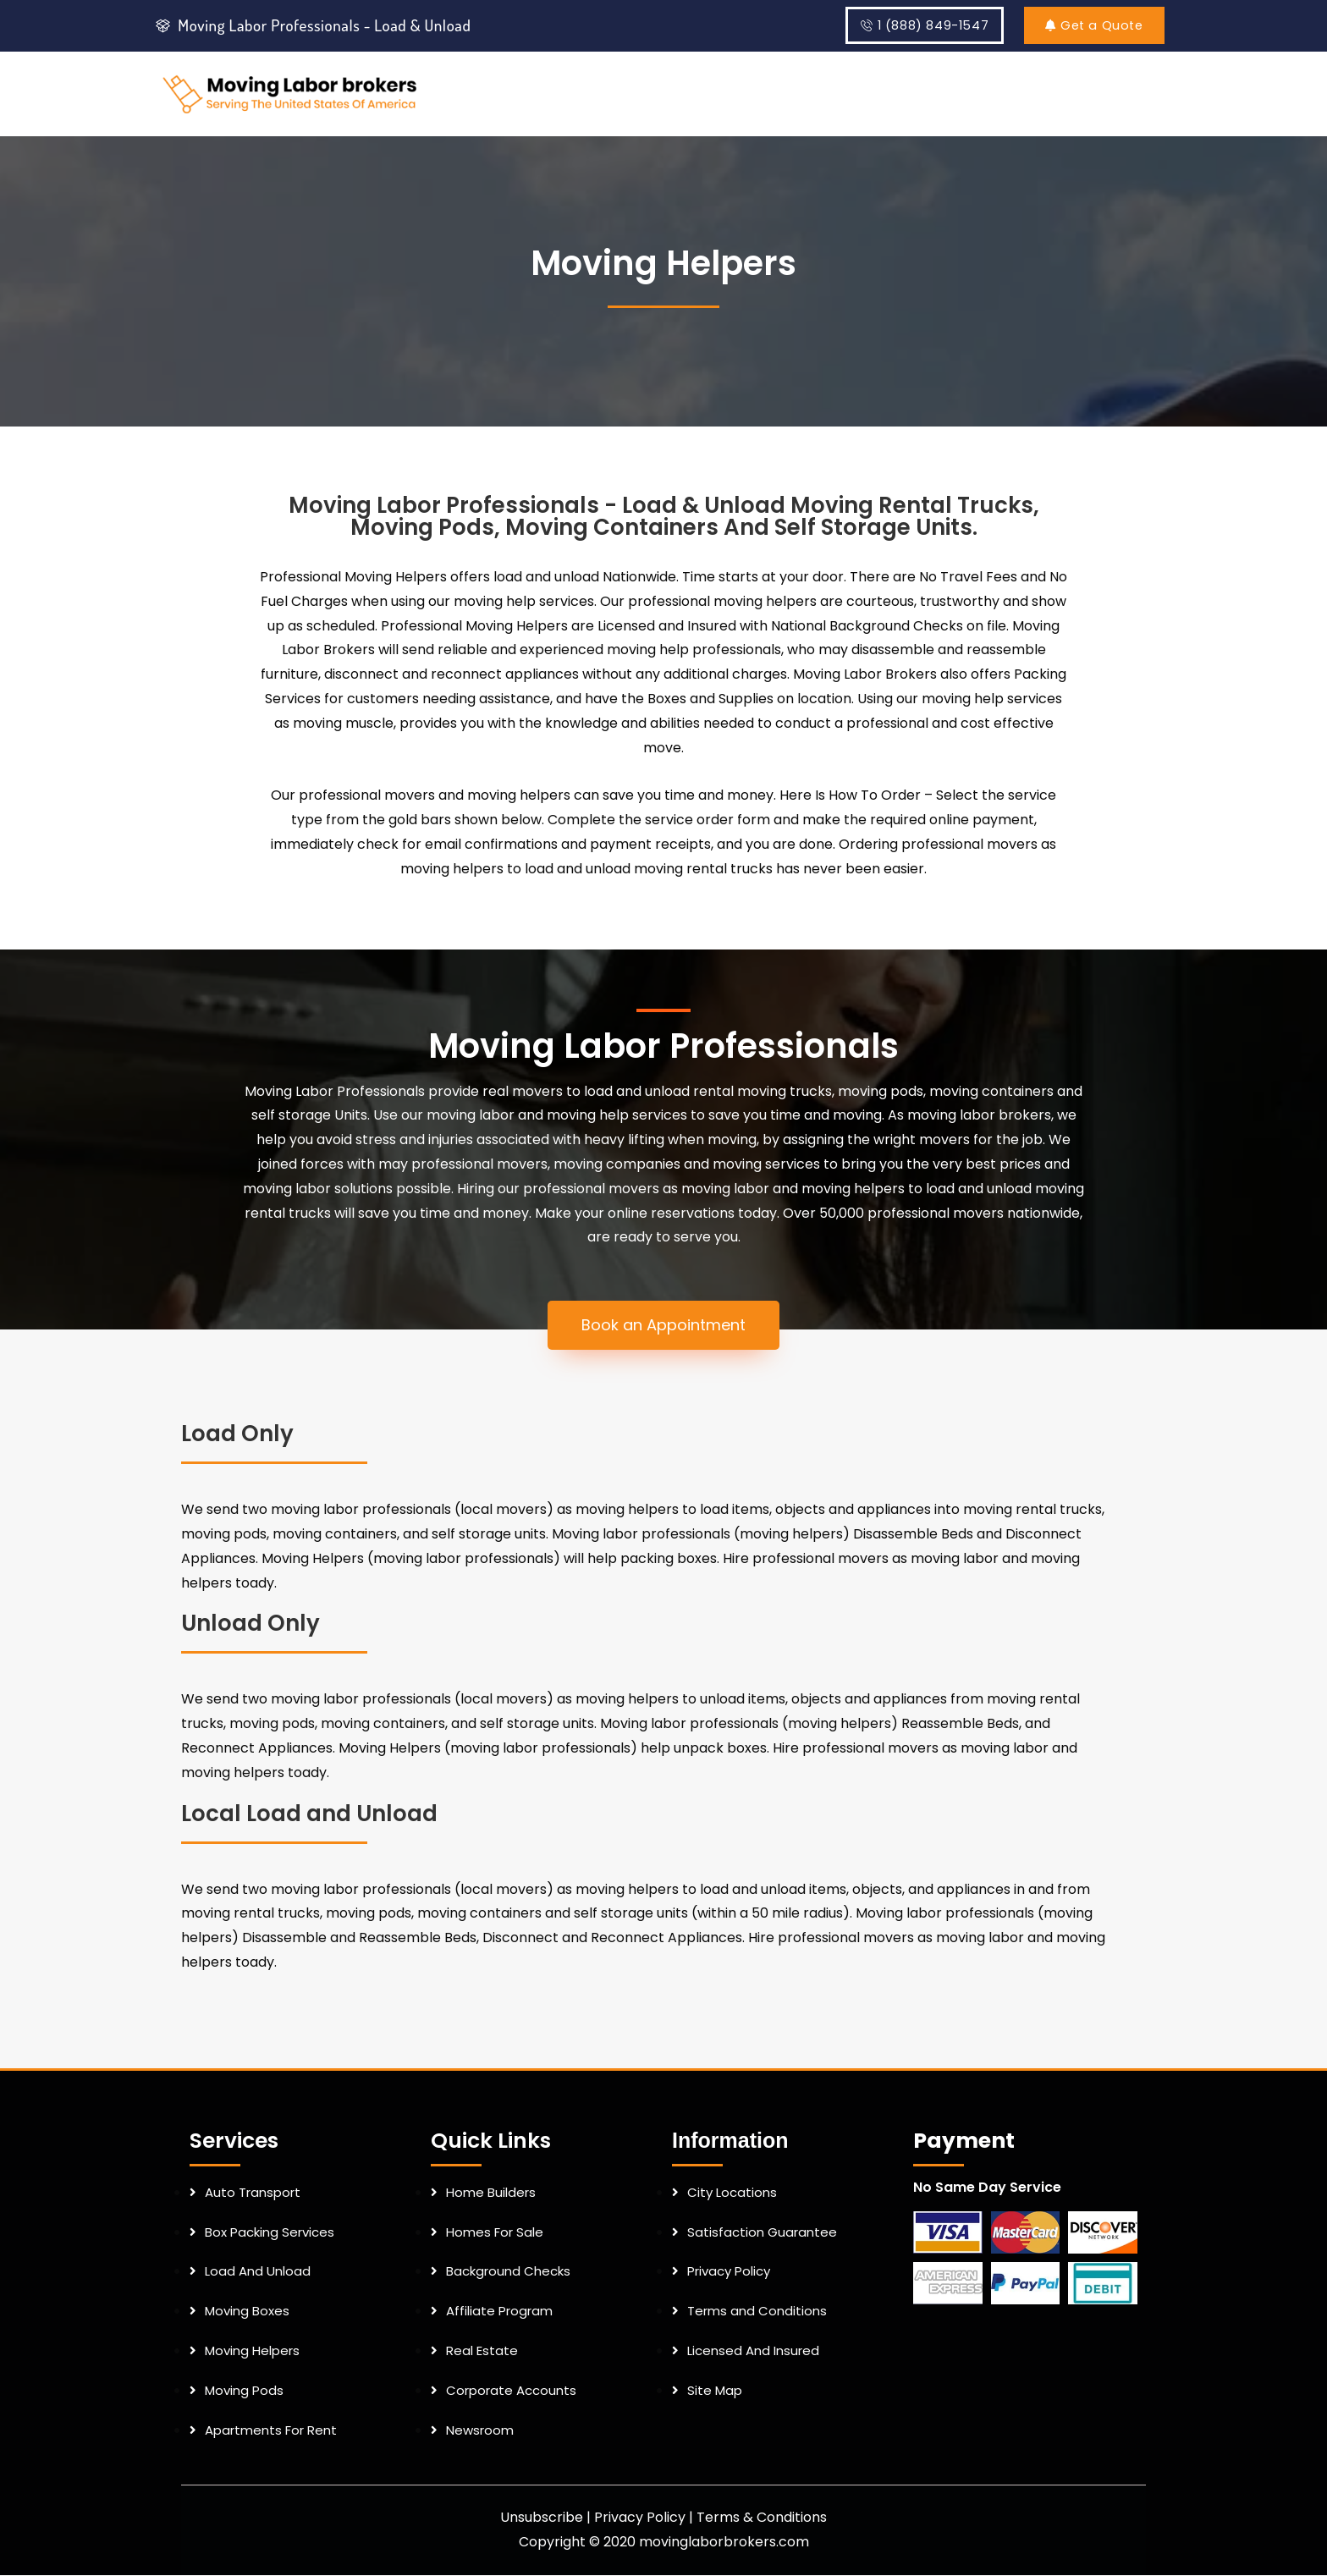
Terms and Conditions (757, 2311)
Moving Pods (244, 2391)
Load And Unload (258, 2272)
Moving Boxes (247, 2311)
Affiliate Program (499, 2311)
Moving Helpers (252, 2351)
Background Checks (508, 2272)
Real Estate (482, 2351)
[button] (663, 1326)
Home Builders (491, 2193)
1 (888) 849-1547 (923, 26)
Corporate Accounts (511, 2391)
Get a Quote (1091, 26)
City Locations (732, 2193)
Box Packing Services (269, 2233)
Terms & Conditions (762, 2518)
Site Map (714, 2391)
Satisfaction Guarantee (762, 2233)
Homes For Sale (494, 2233)
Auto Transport (252, 2193)
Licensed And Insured (753, 2351)
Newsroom (480, 2430)
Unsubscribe (541, 2518)
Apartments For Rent (271, 2430)
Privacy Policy (728, 2272)
